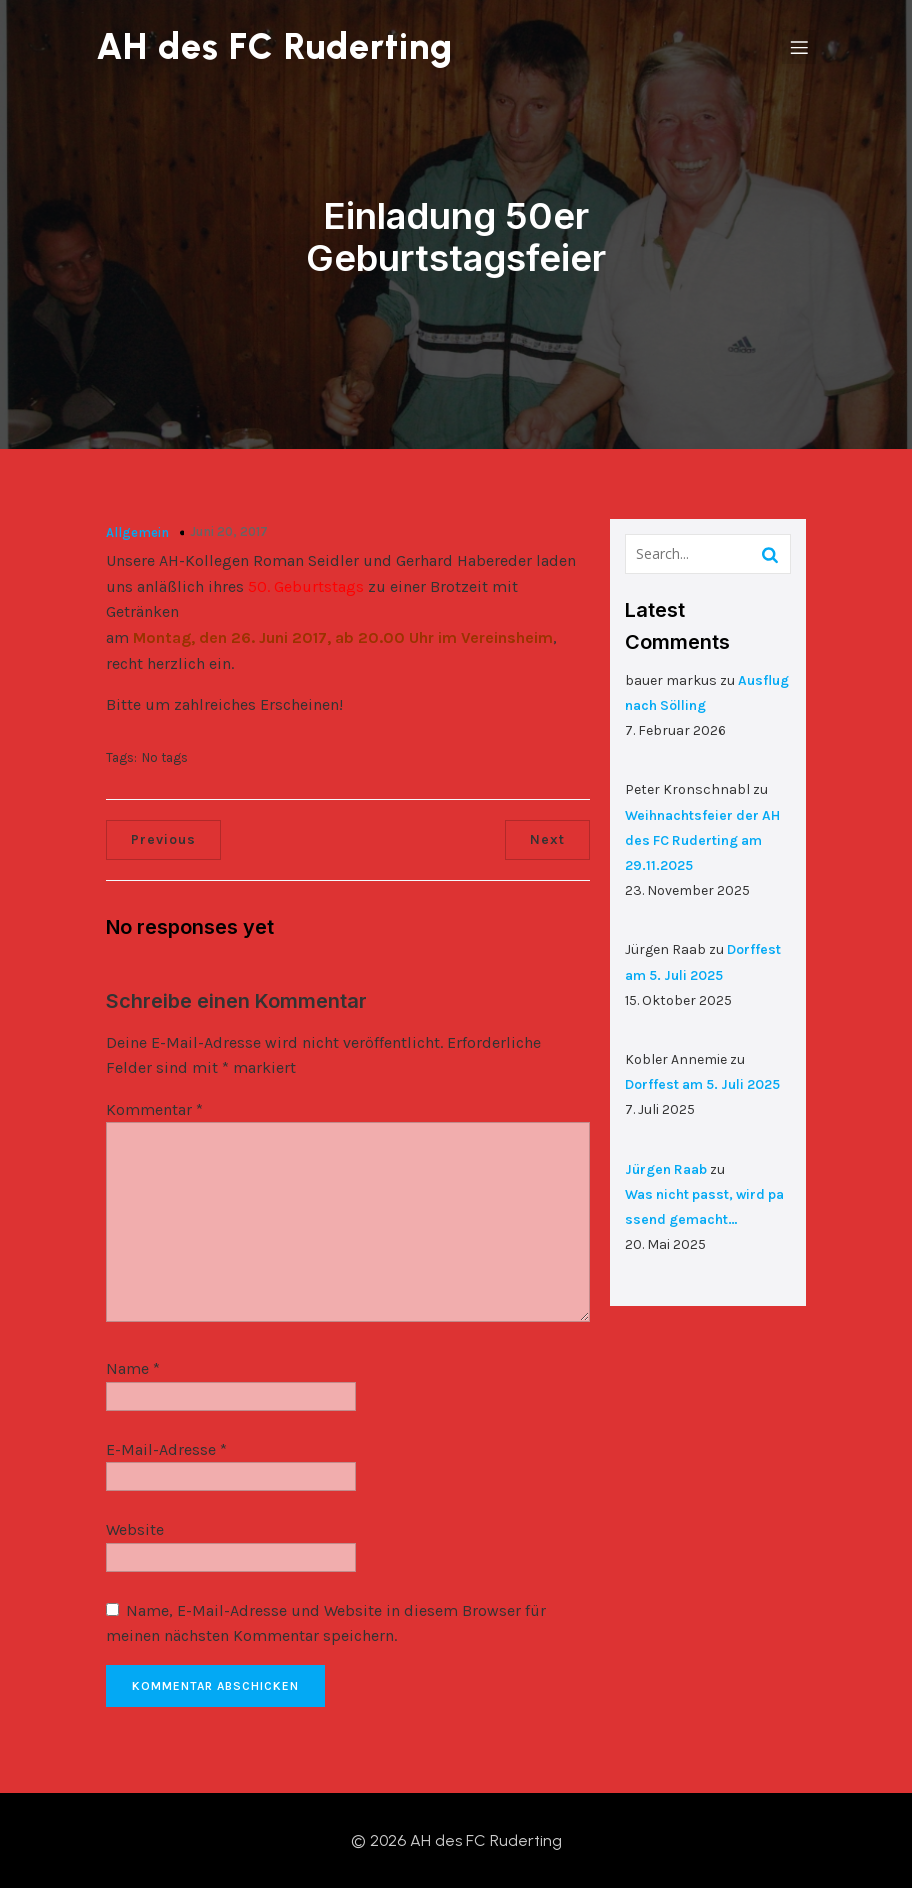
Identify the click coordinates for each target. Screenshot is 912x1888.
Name (133, 1367)
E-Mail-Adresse (166, 1448)
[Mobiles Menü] (799, 47)
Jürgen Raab (666, 1168)
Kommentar (154, 1108)
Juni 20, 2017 (229, 530)
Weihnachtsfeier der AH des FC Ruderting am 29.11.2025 (702, 839)
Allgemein (137, 531)
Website (135, 1529)
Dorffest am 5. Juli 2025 (702, 1083)
